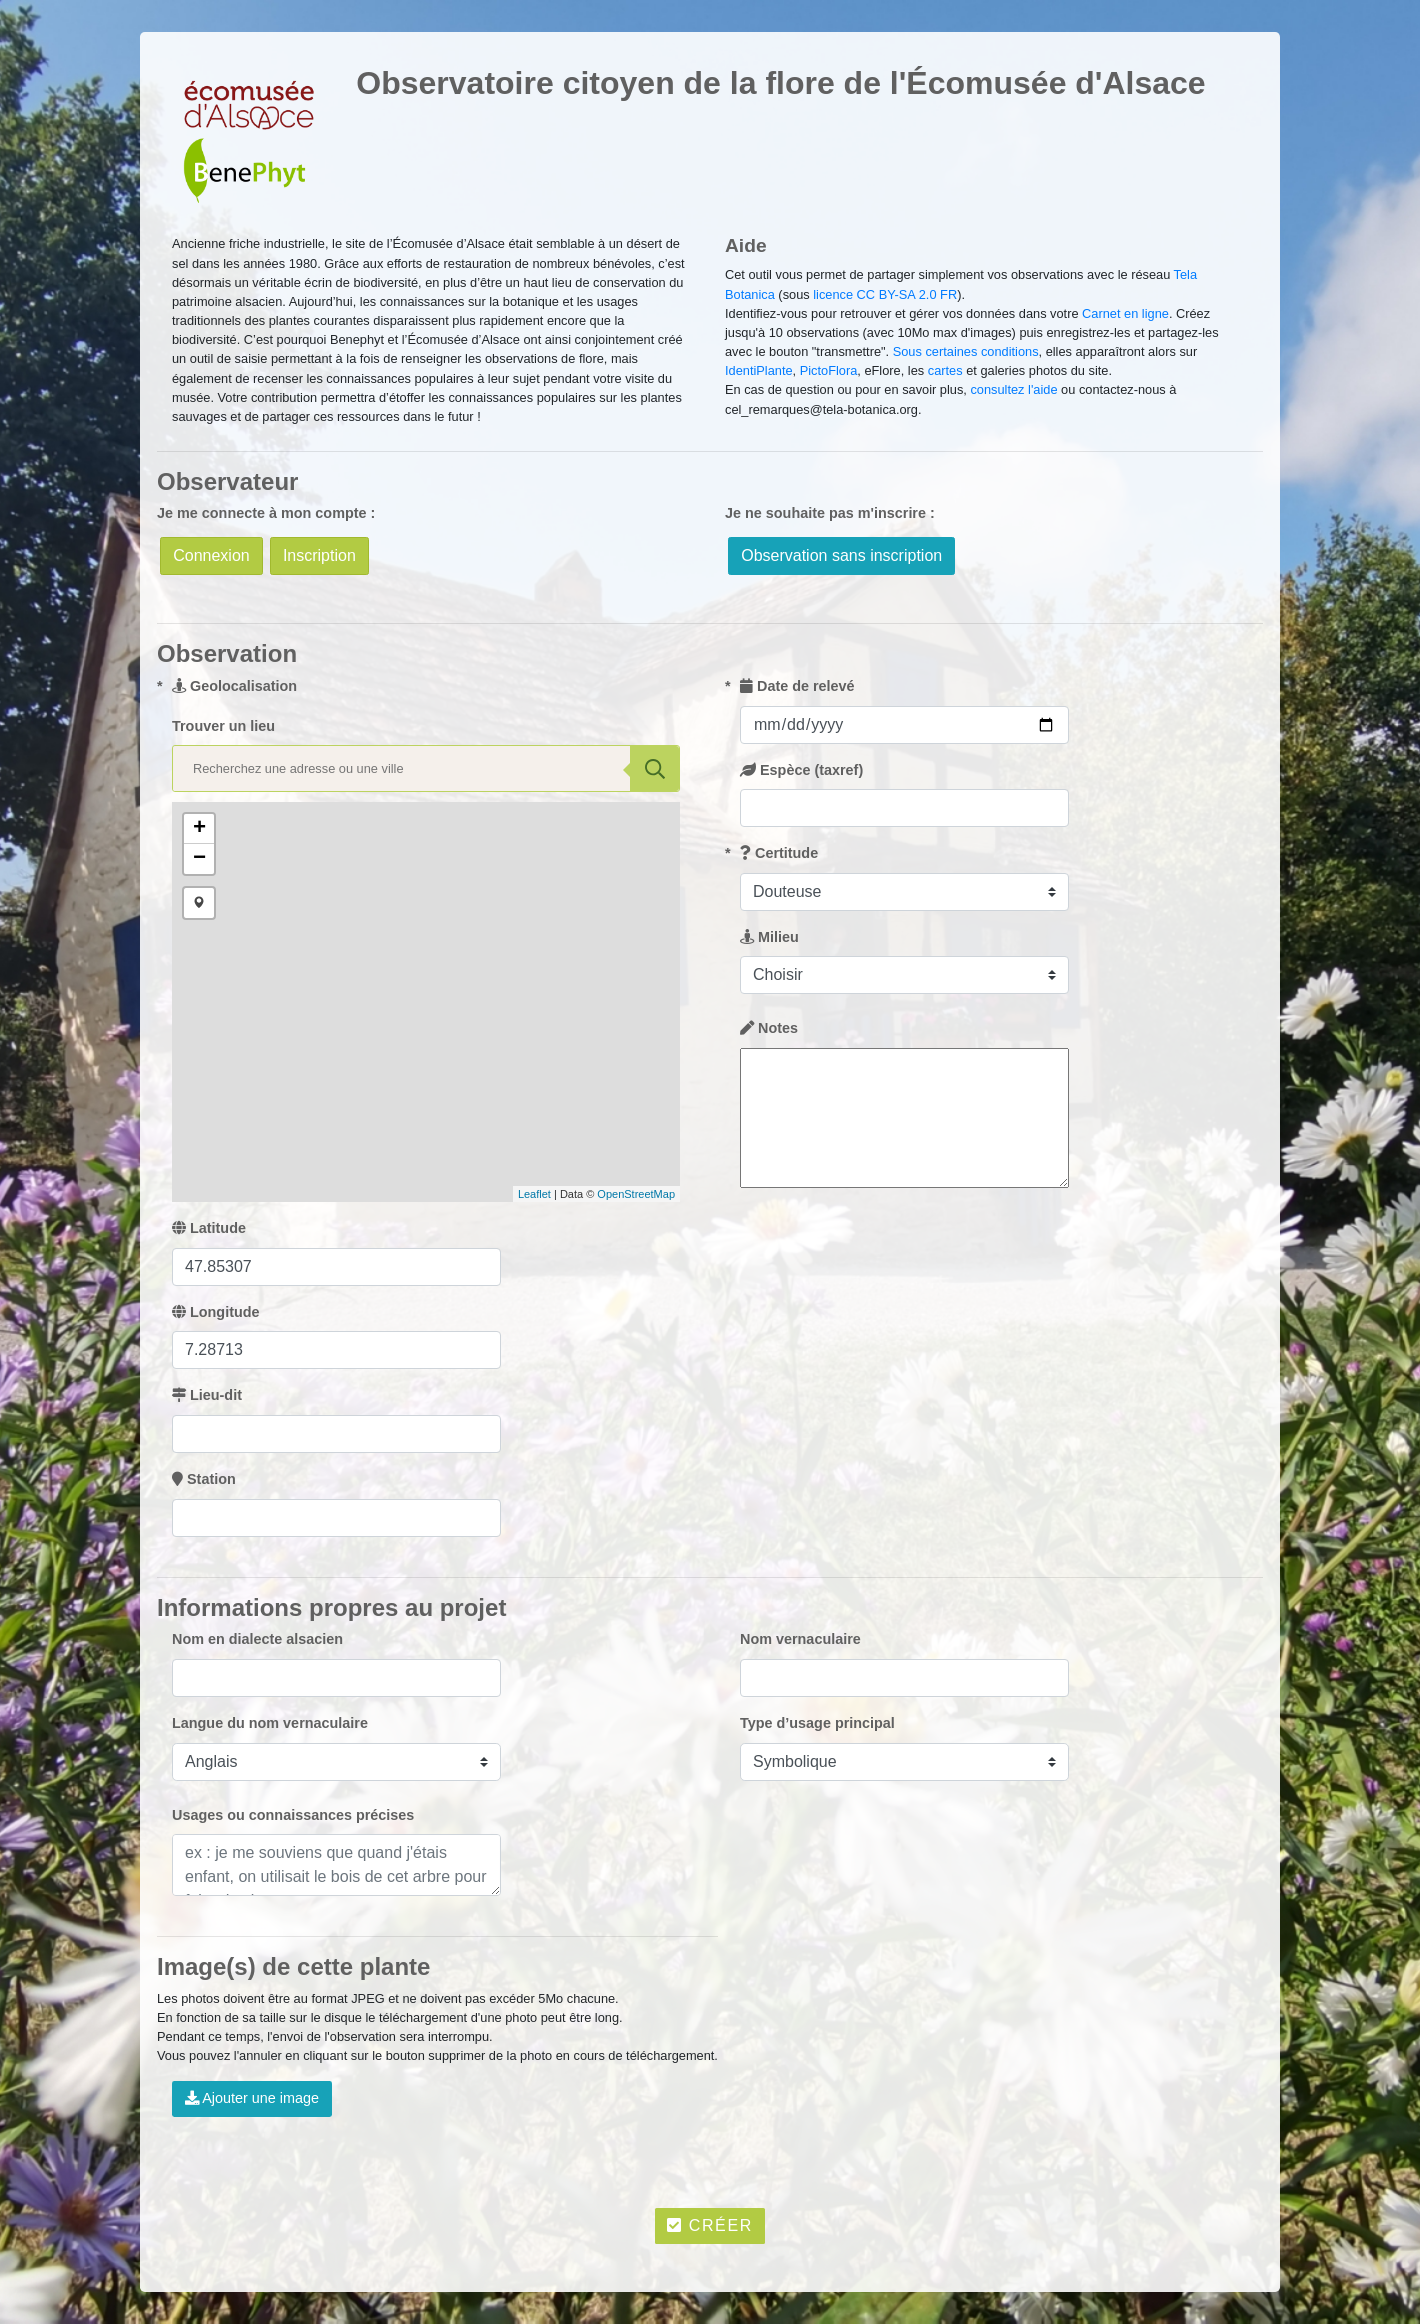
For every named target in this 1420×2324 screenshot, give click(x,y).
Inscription (319, 555)
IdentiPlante (759, 370)
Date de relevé (797, 686)
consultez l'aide (1013, 389)
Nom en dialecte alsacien (257, 1639)
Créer (710, 2225)
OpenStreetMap (636, 1194)
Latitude (209, 1228)
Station (204, 1479)
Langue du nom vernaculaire (270, 1723)
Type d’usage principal (817, 1723)
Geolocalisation (234, 686)
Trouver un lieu (223, 726)
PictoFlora (829, 370)
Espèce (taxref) (801, 770)
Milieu (769, 937)
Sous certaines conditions (966, 351)
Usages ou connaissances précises (293, 1815)
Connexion (211, 555)
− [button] (199, 859)
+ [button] (199, 829)
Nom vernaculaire (800, 1639)
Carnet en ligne (1125, 313)
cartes (945, 370)
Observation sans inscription (841, 555)
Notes (769, 1028)
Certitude (779, 853)
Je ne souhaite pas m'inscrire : (830, 513)
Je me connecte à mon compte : (266, 513)
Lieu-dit (207, 1395)
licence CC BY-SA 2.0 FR (885, 294)
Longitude (216, 1312)
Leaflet (534, 1194)
